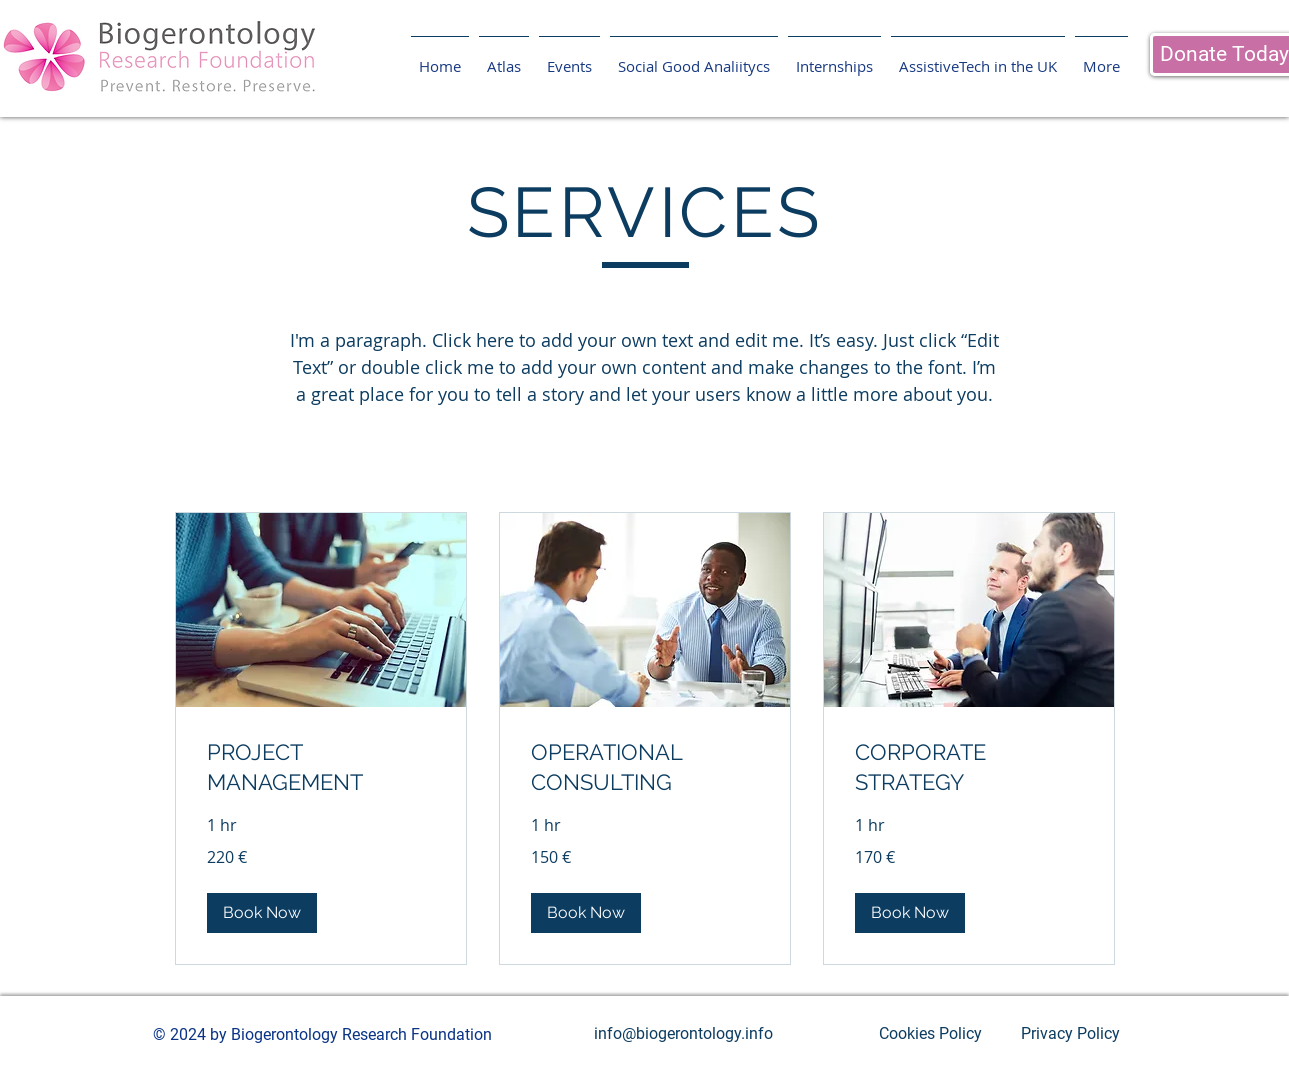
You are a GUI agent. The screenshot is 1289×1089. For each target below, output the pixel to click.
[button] (262, 913)
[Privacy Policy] (1071, 1034)
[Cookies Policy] (931, 1034)
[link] (321, 767)
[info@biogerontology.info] (683, 1034)
